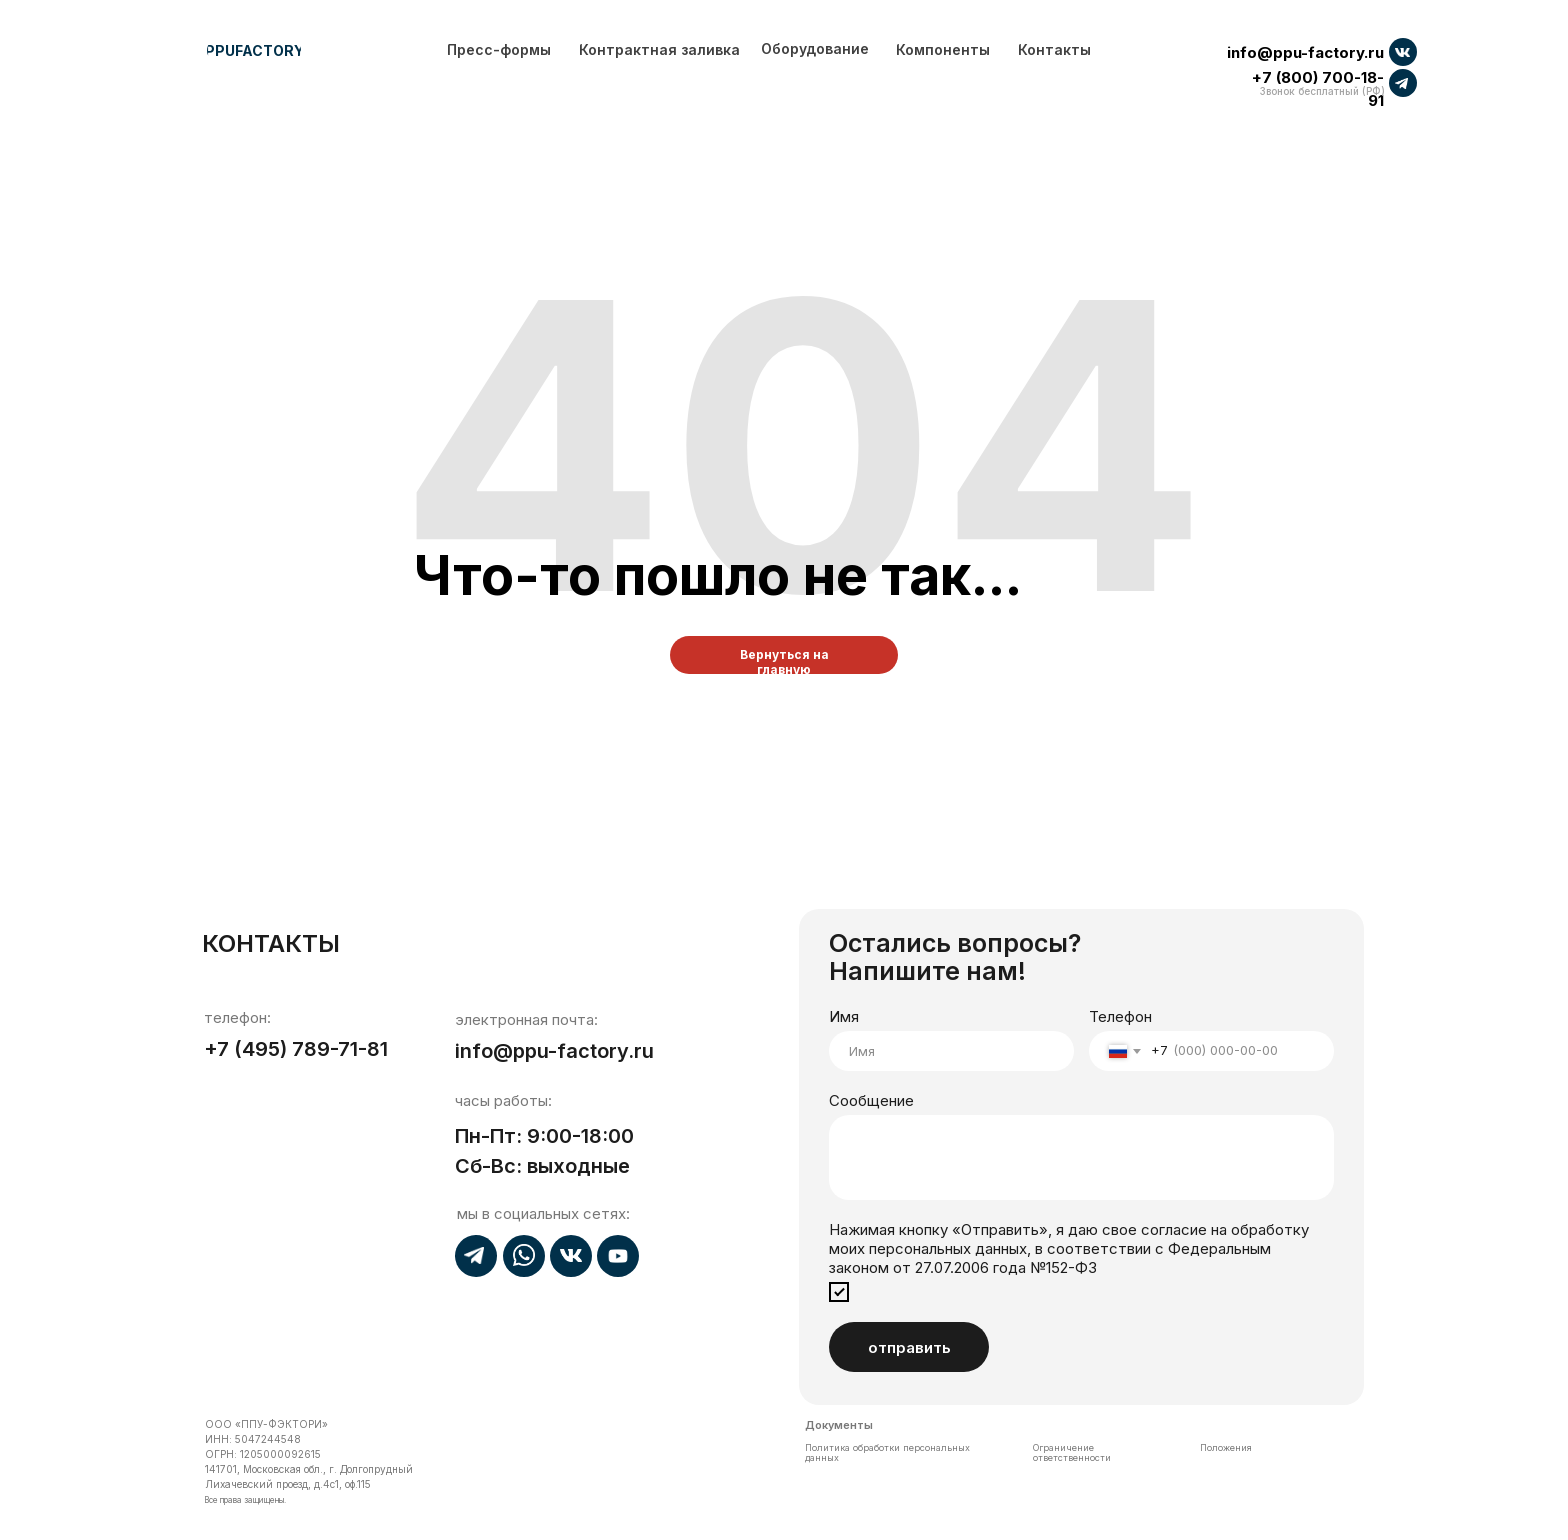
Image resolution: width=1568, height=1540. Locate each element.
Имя (844, 1016)
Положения (1226, 1447)
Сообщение (871, 1100)
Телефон (1120, 1016)
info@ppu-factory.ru (1305, 52)
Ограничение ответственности (1072, 1452)
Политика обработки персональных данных (887, 1452)
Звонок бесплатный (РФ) (1322, 91)
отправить (909, 1347)
